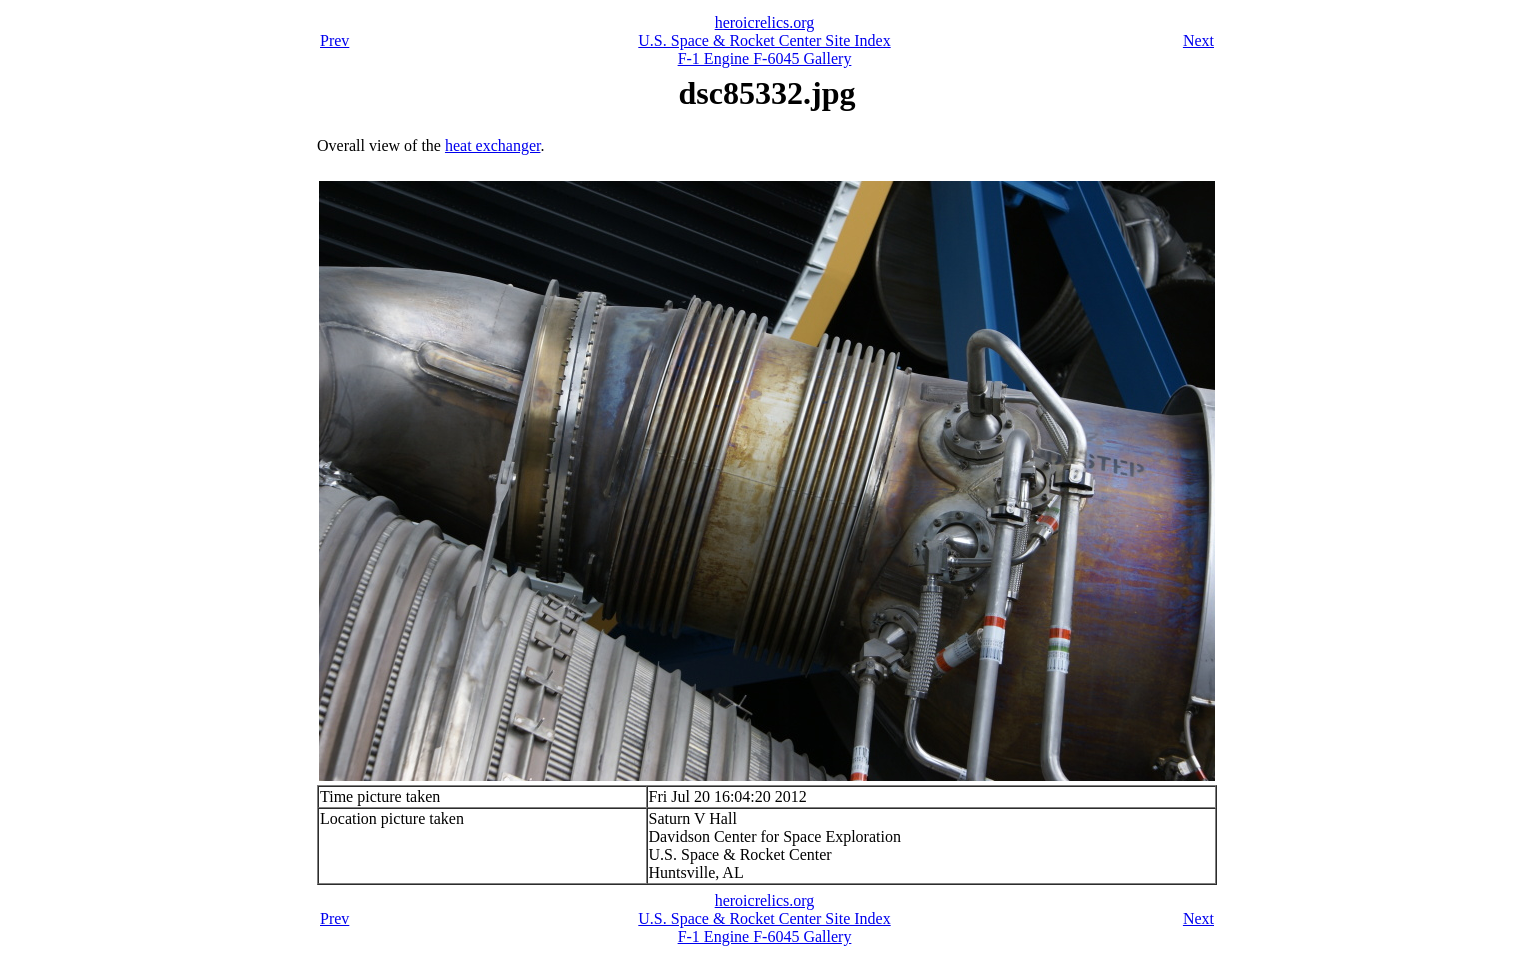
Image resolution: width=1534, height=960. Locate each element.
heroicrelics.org (765, 22)
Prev (334, 40)
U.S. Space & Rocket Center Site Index (764, 40)
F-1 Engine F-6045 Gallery (765, 58)
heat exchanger (493, 145)
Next (1198, 40)
